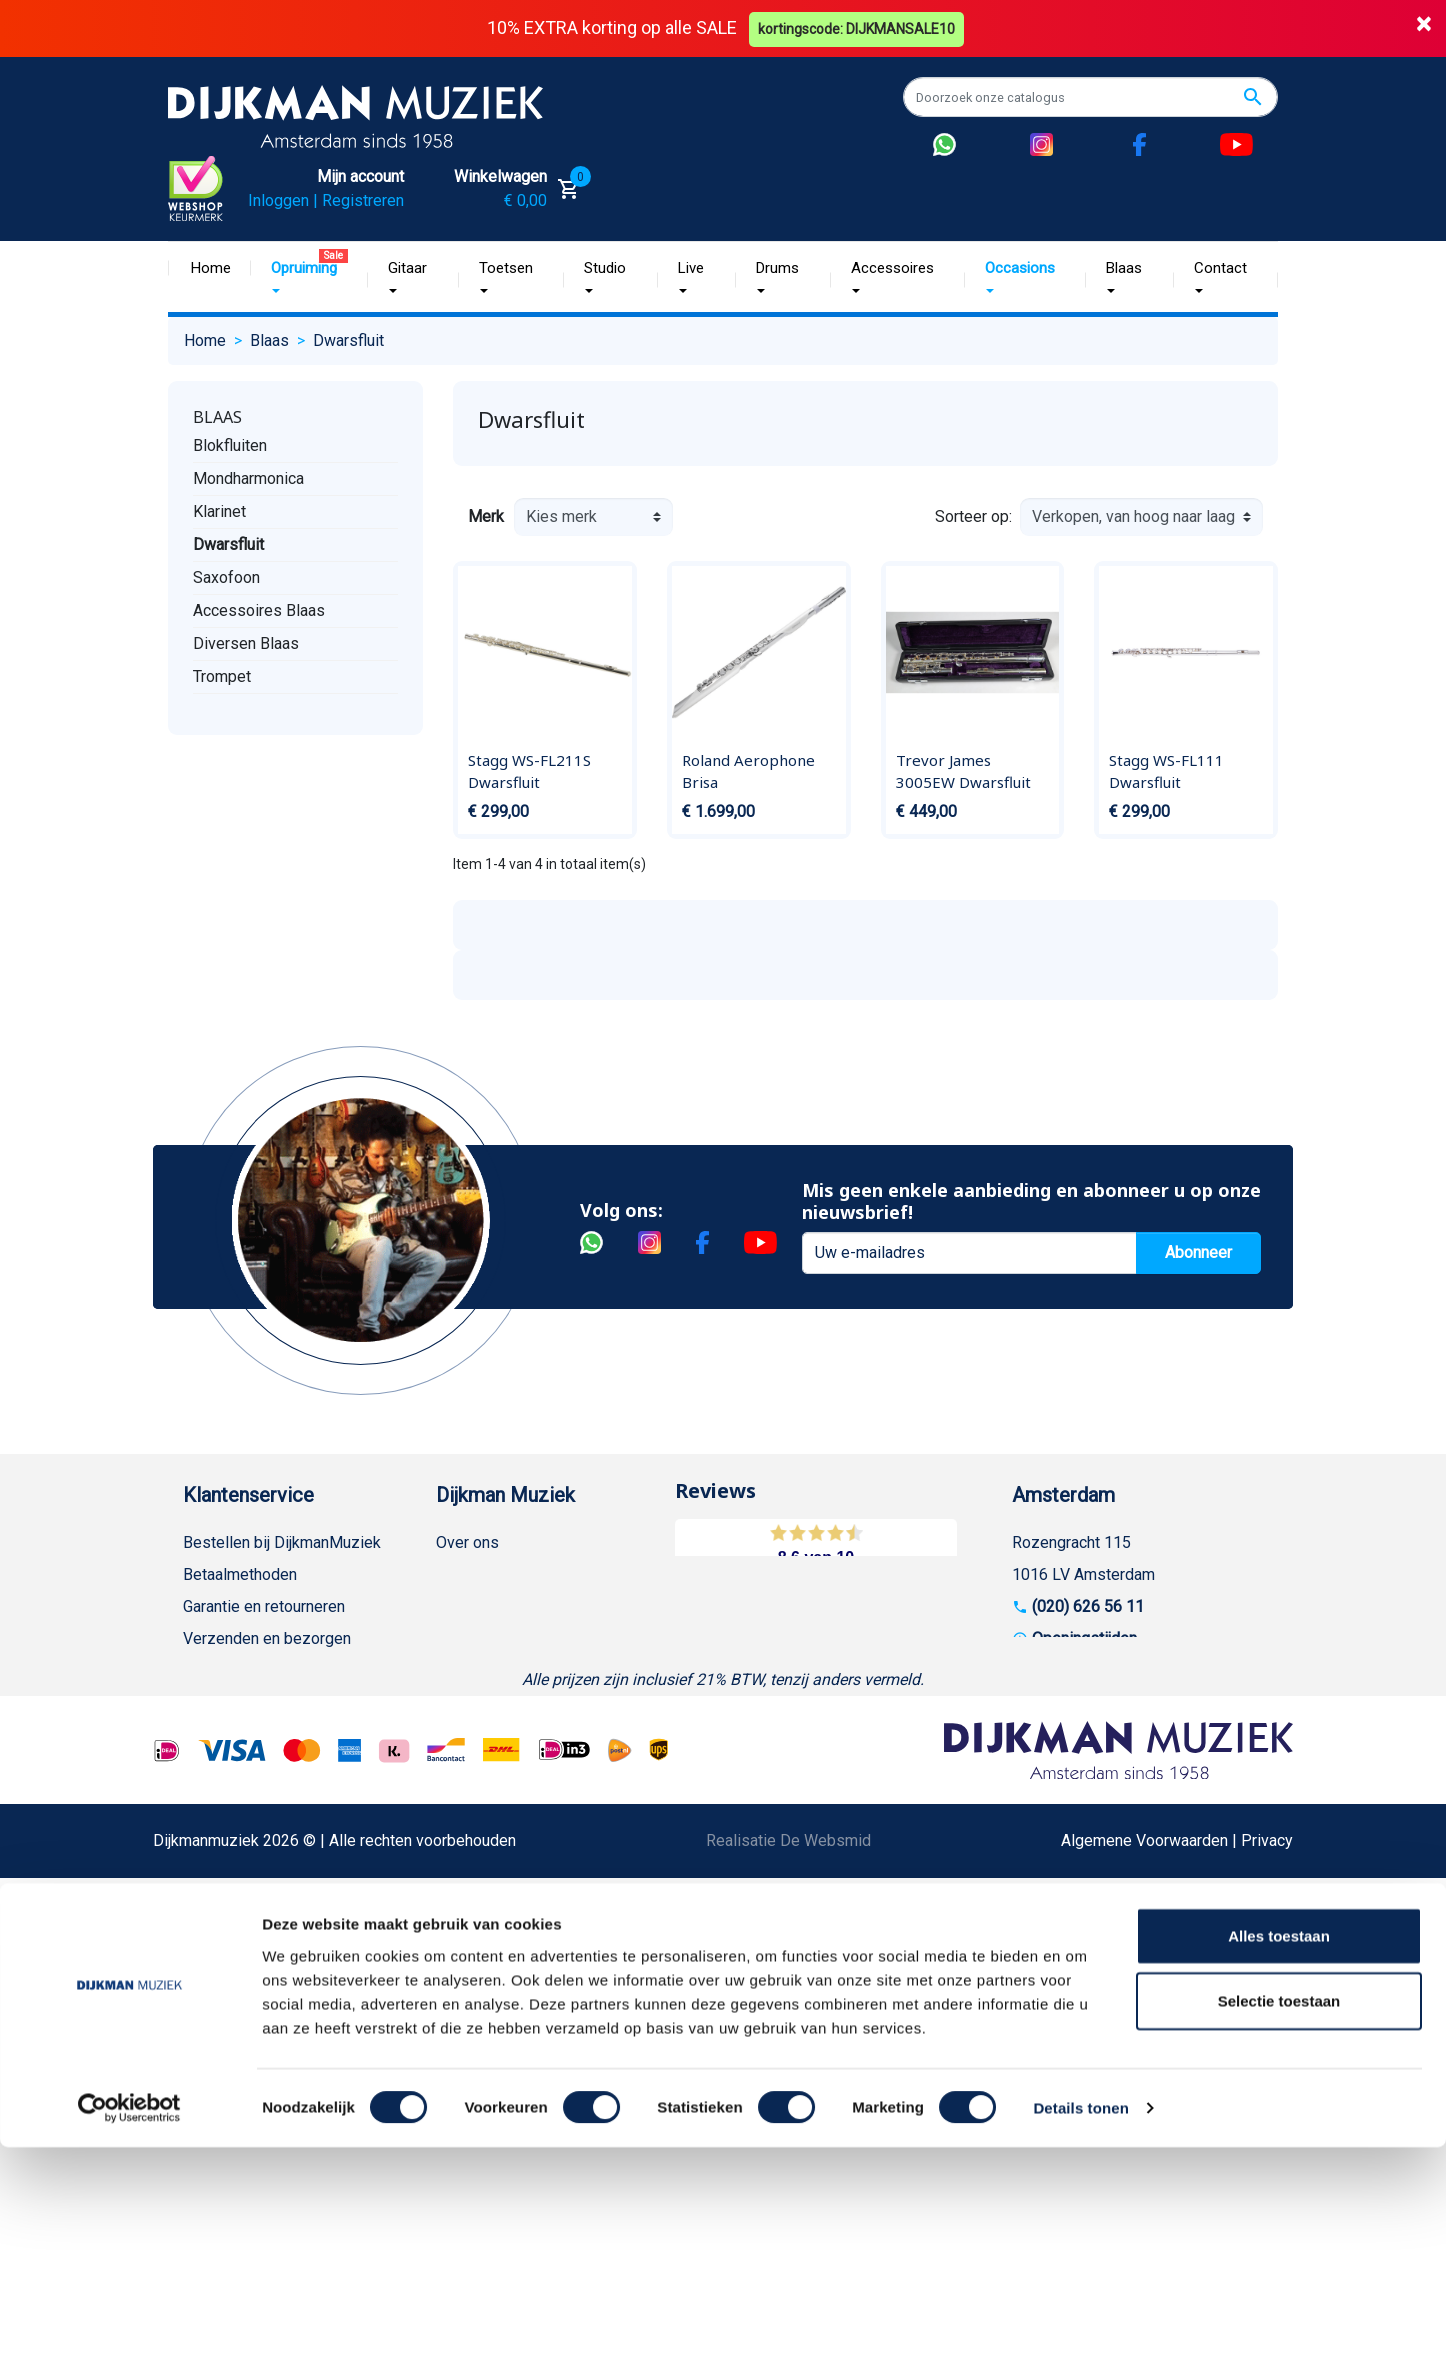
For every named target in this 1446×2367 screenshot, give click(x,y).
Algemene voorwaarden (265, 1669)
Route (1052, 1669)
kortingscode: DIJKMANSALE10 (858, 28)
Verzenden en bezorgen (267, 1637)
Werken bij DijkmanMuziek (528, 1605)
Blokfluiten (230, 445)
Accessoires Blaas (259, 610)
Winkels (464, 1669)
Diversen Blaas (246, 643)
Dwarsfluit (228, 544)
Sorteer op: (973, 515)
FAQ (197, 1701)
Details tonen (1080, 2327)
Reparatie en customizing (272, 1733)
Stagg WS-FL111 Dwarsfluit (1166, 771)
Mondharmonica (248, 478)
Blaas (217, 417)
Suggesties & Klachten (262, 1829)
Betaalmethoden (240, 1573)
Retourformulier (237, 1893)
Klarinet (219, 511)
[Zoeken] (1090, 97)
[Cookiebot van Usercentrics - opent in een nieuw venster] (129, 2328)
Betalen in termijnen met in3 (279, 1957)
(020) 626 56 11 (1088, 1605)
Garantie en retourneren (264, 1605)
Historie (464, 1573)
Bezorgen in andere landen (276, 1989)
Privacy (209, 1797)
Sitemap (465, 1637)
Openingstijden (1084, 1637)
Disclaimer (220, 1765)
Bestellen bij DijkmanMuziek (282, 1541)
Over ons (467, 1541)
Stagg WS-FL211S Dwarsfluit (529, 771)
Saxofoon (226, 577)
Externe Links (230, 2053)
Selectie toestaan (1279, 2220)
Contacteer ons (236, 2021)
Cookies (212, 1925)
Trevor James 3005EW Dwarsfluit (963, 771)
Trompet (222, 676)
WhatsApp (219, 1861)
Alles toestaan (1279, 2154)
